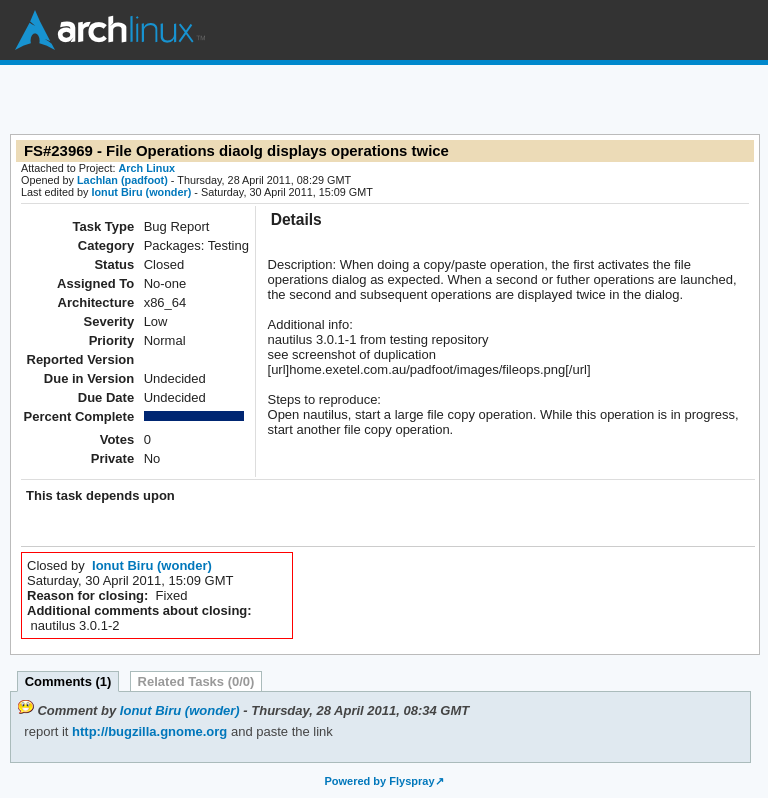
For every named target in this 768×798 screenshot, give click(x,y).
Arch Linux (110, 30)
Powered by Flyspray (379, 781)
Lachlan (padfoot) (122, 180)
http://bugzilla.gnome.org (147, 731)
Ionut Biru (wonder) (141, 192)
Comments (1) (68, 681)
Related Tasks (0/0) (196, 681)
